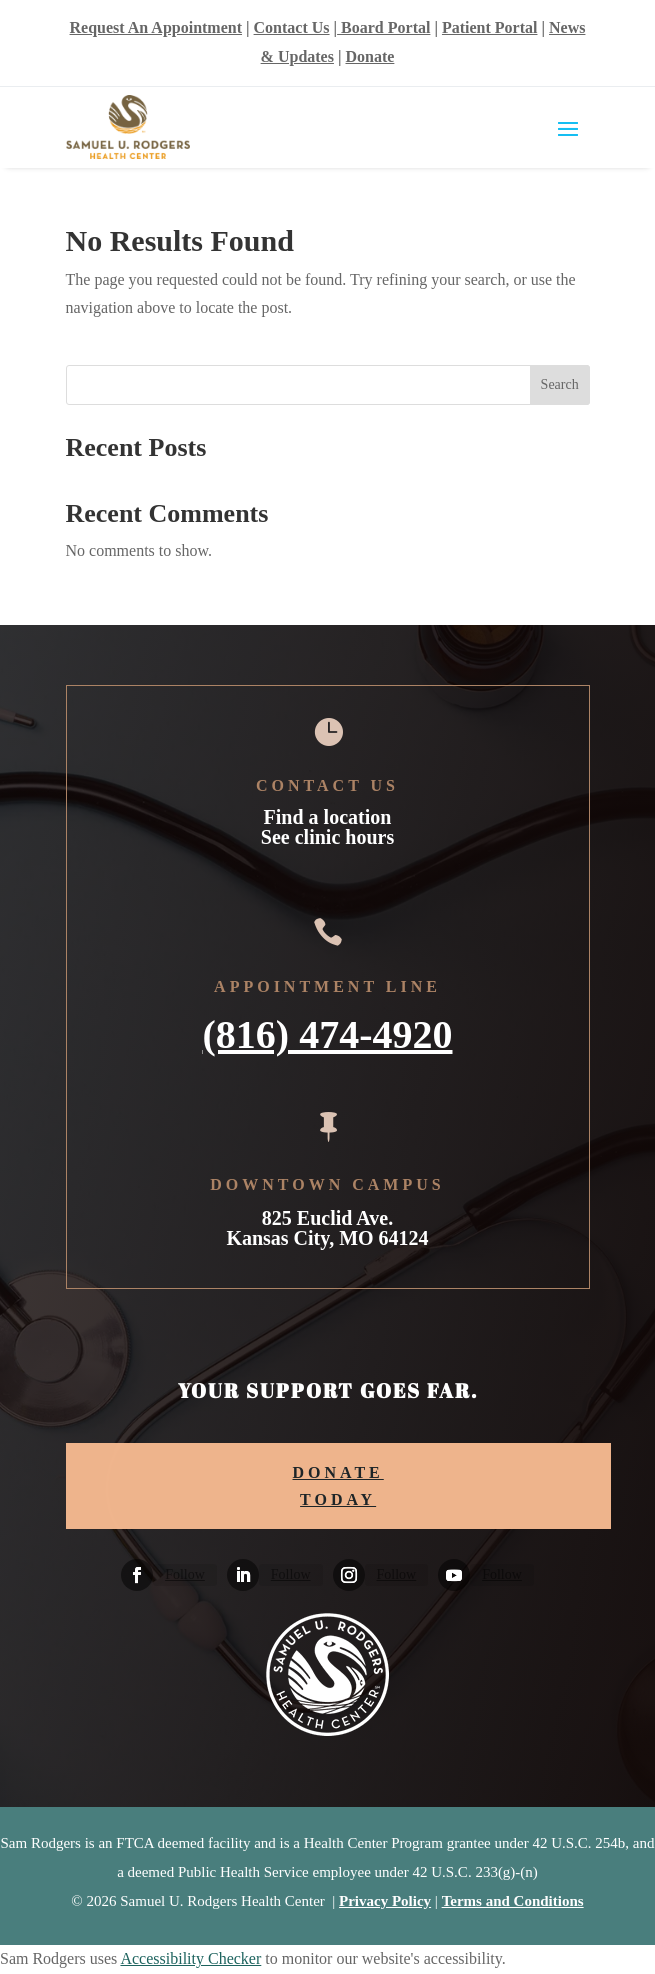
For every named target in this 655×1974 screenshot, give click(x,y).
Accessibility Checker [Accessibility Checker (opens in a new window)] (190, 1958)
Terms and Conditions (513, 1901)
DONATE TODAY (338, 1486)
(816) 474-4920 (328, 1032)
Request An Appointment (156, 27)
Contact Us (292, 27)
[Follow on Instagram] (349, 1575)
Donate (369, 56)
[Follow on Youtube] (454, 1575)
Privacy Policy (385, 1901)
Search (560, 384)
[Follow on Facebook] (137, 1575)
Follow (185, 1574)
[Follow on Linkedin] (243, 1575)
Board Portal (383, 27)
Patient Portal (490, 27)
